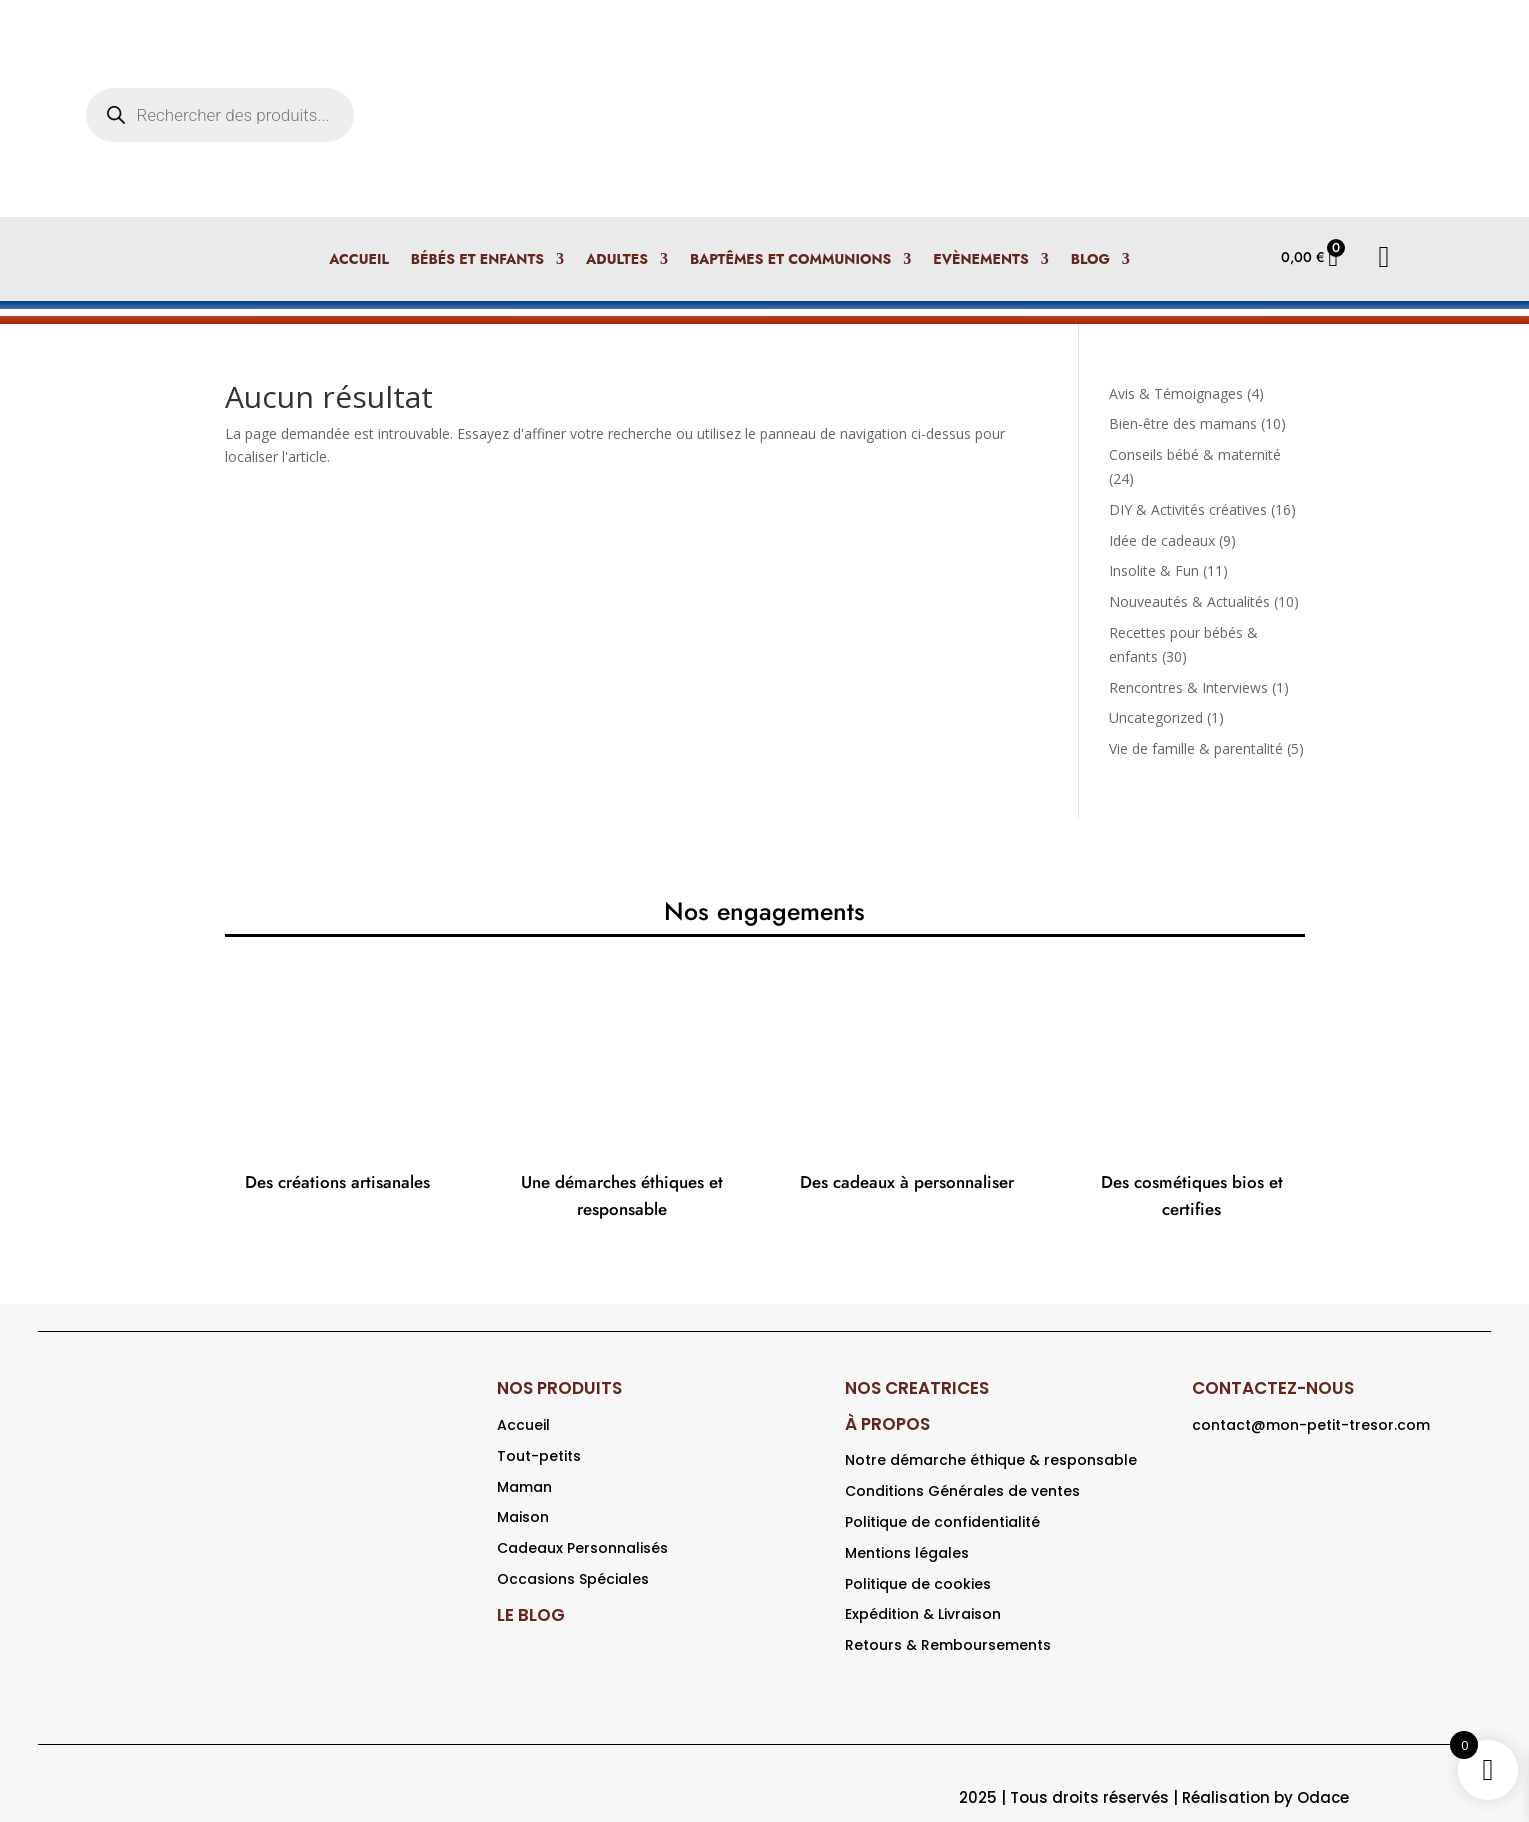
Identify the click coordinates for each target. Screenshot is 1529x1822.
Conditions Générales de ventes (962, 1491)
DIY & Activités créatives (1188, 509)
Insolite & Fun (1154, 570)
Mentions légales (907, 1553)
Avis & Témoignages (1176, 393)
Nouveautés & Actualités (1189, 601)
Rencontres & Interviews (1188, 687)
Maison (523, 1517)
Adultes (617, 260)
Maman (524, 1487)
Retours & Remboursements (948, 1645)
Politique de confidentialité (942, 1522)
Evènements (980, 260)
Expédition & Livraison (923, 1614)
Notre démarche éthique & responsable (991, 1460)
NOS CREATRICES (917, 1388)
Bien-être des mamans (1183, 423)
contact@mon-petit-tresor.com (1311, 1425)
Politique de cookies (918, 1584)
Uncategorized (1156, 717)
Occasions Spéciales (573, 1579)
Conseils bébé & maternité (1195, 454)
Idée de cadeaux (1162, 540)
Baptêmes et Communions (790, 260)
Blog (1090, 260)
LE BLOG (531, 1615)
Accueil (359, 260)
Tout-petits (539, 1456)
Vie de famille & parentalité (1196, 748)
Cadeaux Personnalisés (582, 1548)
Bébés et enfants (477, 260)
